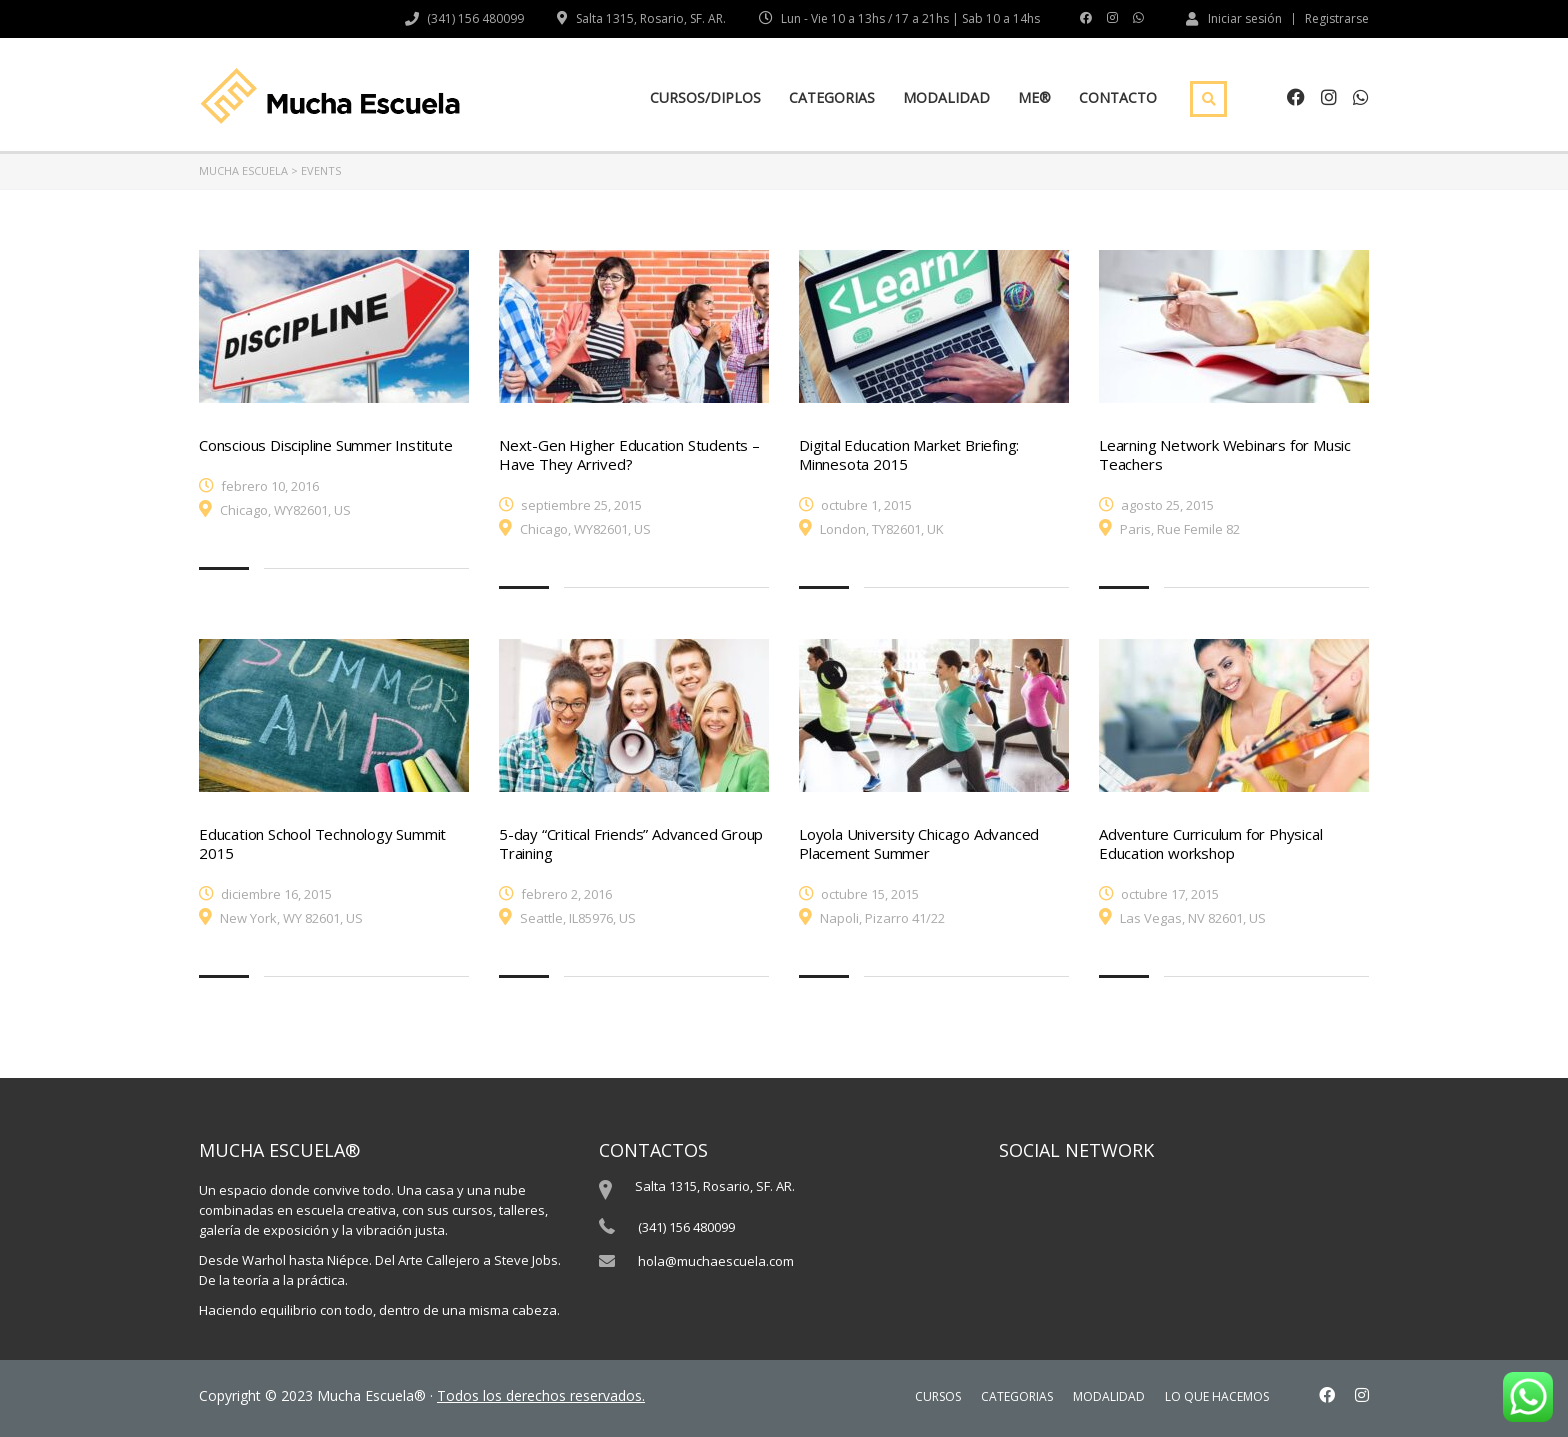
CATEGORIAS (832, 97)
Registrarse (1337, 19)
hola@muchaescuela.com (716, 1261)
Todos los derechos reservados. (541, 1395)
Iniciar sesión (1234, 18)
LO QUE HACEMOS (1217, 1396)
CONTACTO (1118, 97)
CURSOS (938, 1396)
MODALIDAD (946, 97)
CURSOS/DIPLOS (705, 97)
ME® (1034, 97)
